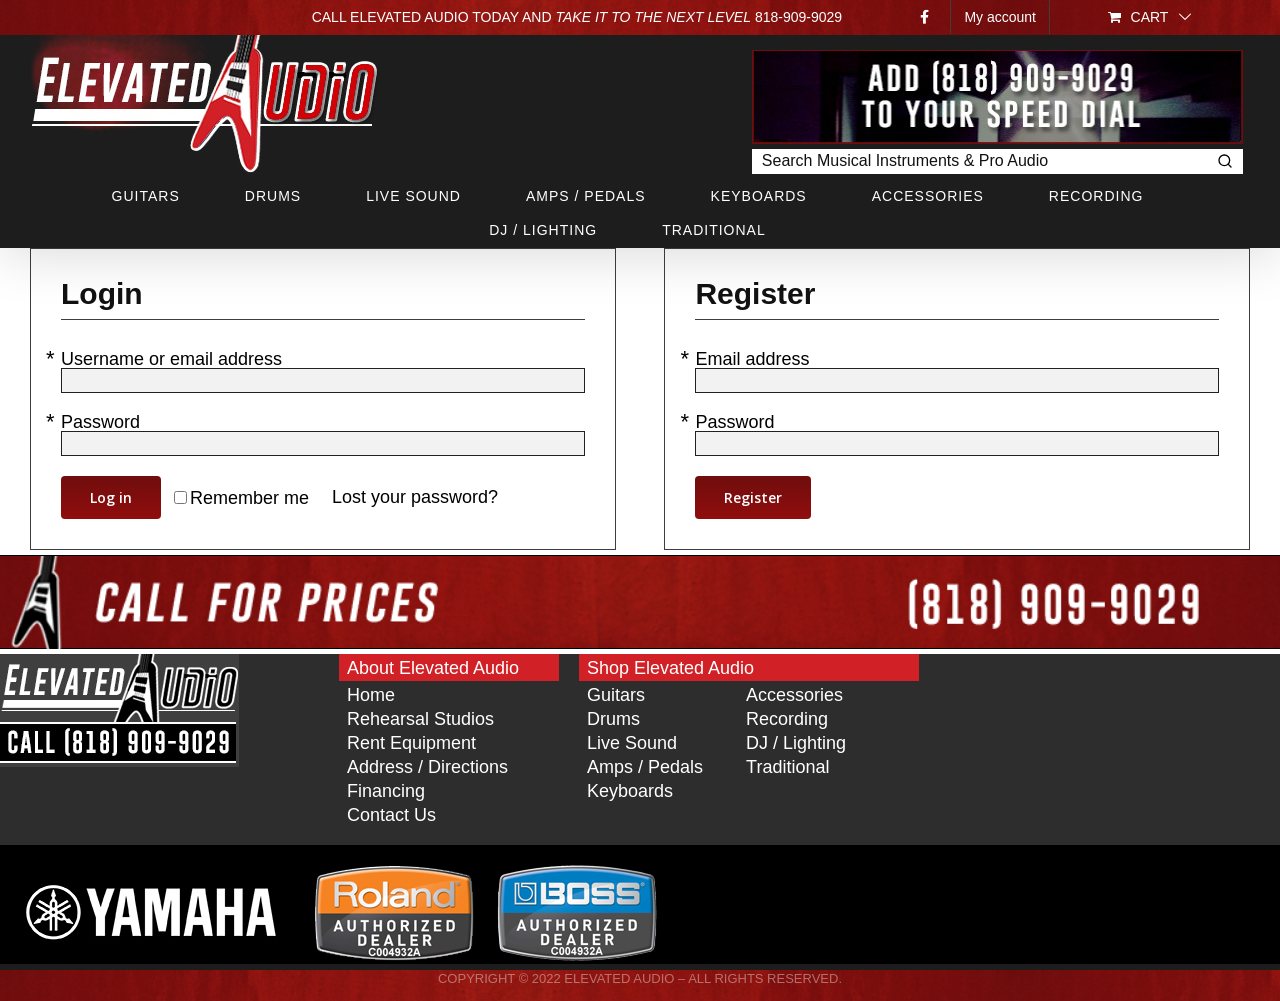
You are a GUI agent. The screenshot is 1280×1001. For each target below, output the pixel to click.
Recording (787, 719)
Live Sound (632, 743)
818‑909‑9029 (798, 17)
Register (753, 497)
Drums (613, 719)
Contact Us (391, 815)
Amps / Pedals (645, 767)
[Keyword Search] (979, 161)
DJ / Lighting (796, 743)
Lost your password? (415, 497)
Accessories (794, 695)
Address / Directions (427, 767)
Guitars (616, 695)
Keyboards (630, 791)
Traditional (787, 767)
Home (371, 695)
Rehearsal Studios (420, 719)
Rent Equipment (411, 743)
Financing (386, 791)
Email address (754, 359)
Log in (111, 497)
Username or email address (174, 359)
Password (103, 422)
